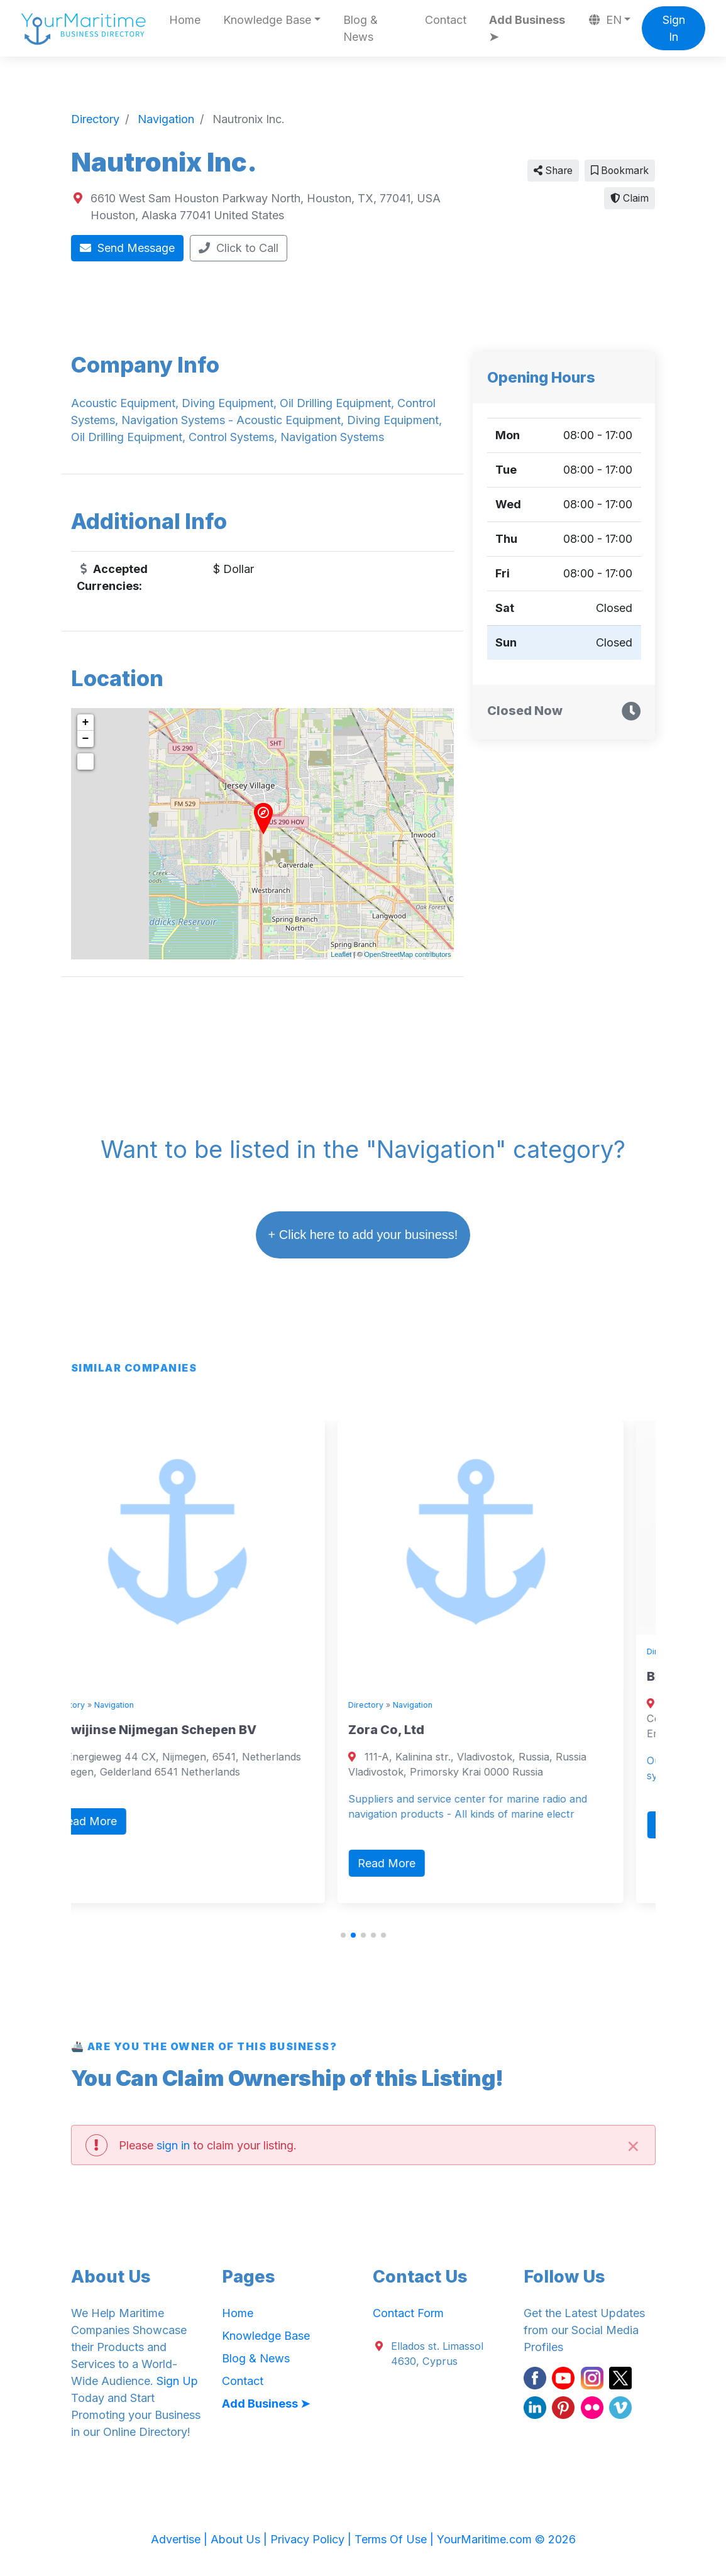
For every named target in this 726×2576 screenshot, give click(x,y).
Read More (120, 1821)
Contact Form (408, 2313)
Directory (100, 1705)
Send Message (127, 247)
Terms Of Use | (396, 2539)
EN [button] (605, 19)
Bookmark (620, 171)
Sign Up (177, 2381)
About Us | (240, 2539)
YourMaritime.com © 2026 (506, 2539)
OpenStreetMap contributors (407, 954)
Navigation (147, 1705)
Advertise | (181, 2539)
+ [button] (85, 722)
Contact (445, 19)
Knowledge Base (266, 2335)
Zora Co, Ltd (419, 1729)
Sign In (674, 28)
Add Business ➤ (527, 28)
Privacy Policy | (312, 2539)
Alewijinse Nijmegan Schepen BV (185, 1729)
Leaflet (341, 954)
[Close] (633, 2145)
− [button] (85, 738)
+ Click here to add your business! (363, 1235)
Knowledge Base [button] (267, 19)
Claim (629, 198)
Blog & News (360, 28)
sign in (173, 2145)
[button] (343, 1935)
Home (185, 19)
